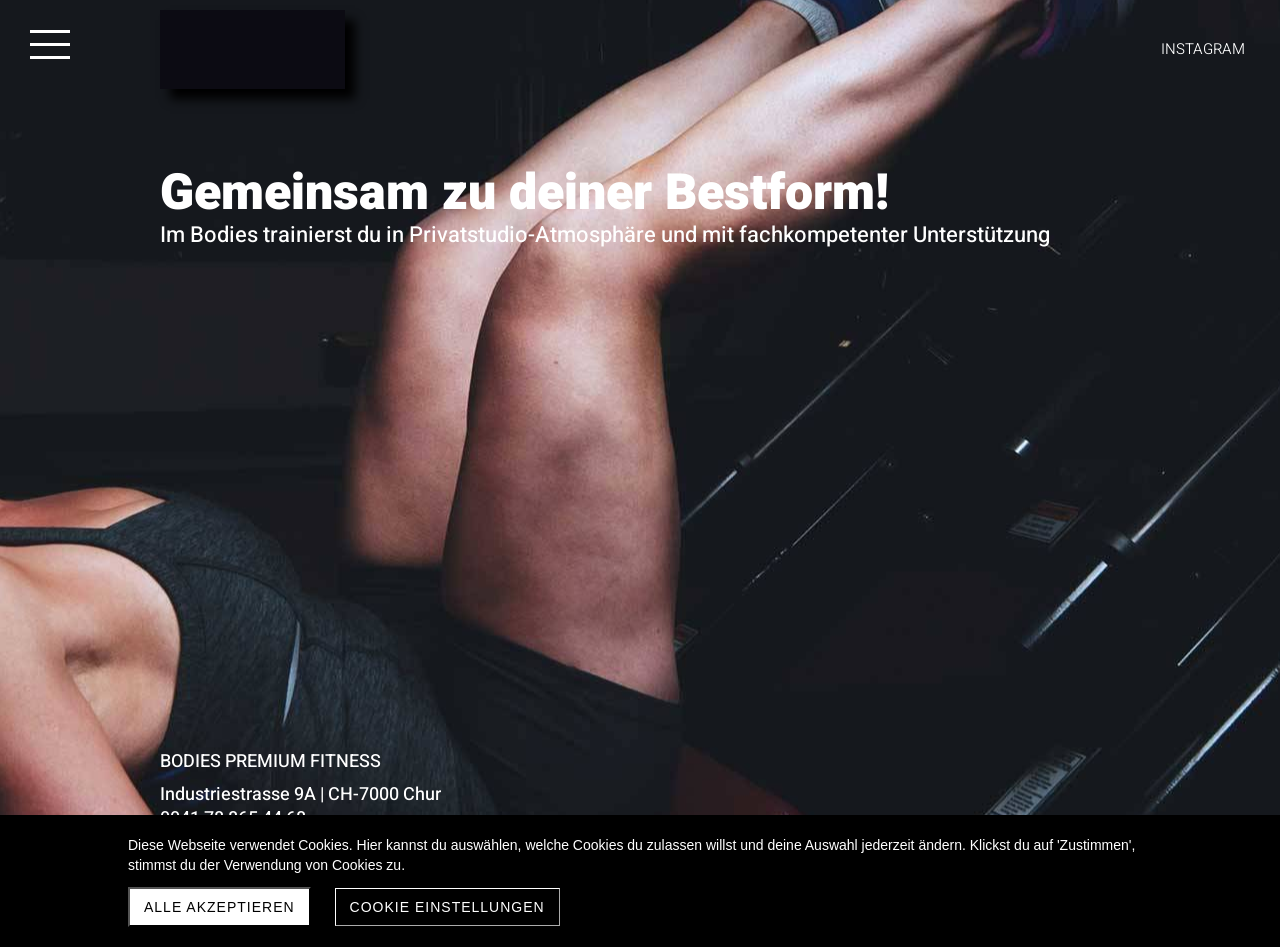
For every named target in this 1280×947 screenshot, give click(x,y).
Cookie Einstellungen (447, 907)
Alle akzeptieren (219, 907)
